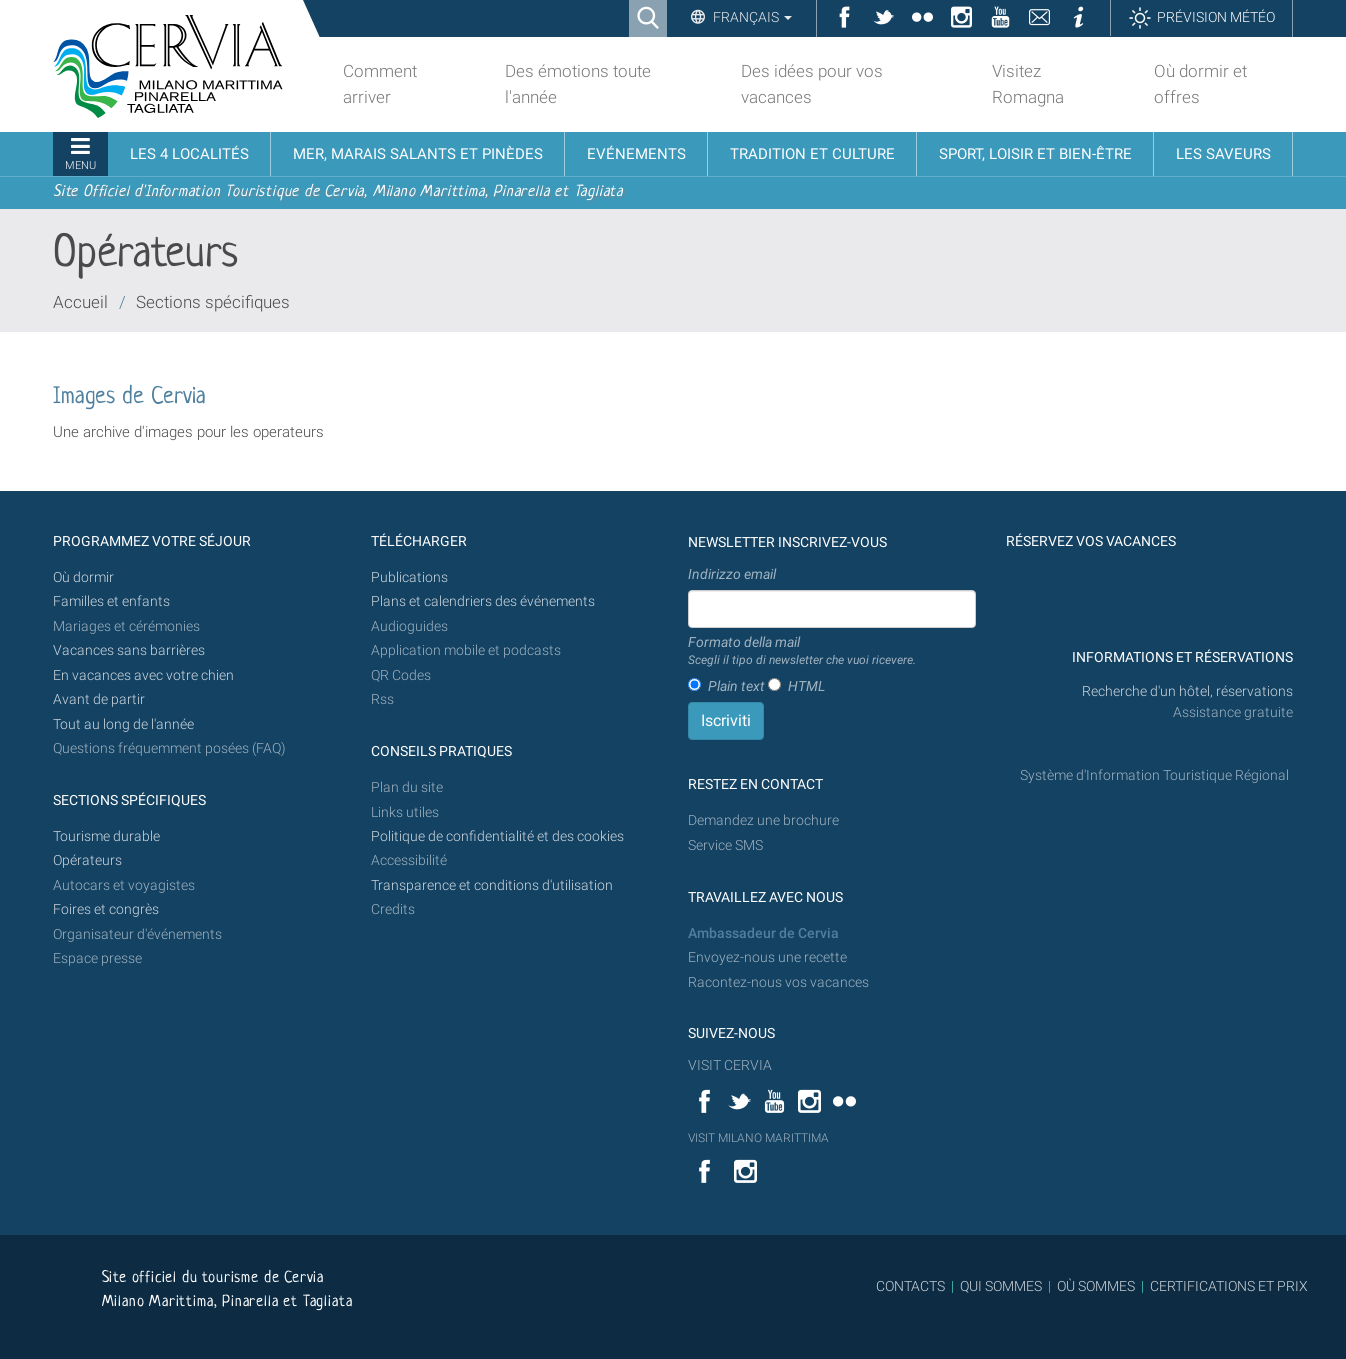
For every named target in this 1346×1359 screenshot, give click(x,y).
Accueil (80, 302)
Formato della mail (802, 652)
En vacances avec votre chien (145, 675)
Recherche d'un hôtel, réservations (1187, 691)
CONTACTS (910, 1286)
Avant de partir (99, 699)
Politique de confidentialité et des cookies (497, 836)
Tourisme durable (106, 836)
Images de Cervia (129, 397)
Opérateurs (87, 860)
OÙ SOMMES (1096, 1286)
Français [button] (751, 17)
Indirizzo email (732, 574)
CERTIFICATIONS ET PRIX (1229, 1286)
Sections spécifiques (213, 302)
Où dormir (83, 577)
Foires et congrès (106, 909)
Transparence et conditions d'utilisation (492, 885)
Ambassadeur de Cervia (763, 933)
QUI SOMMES (1001, 1286)
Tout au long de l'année (123, 724)
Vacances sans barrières (129, 650)
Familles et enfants (111, 601)
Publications (409, 577)
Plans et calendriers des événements (483, 601)
